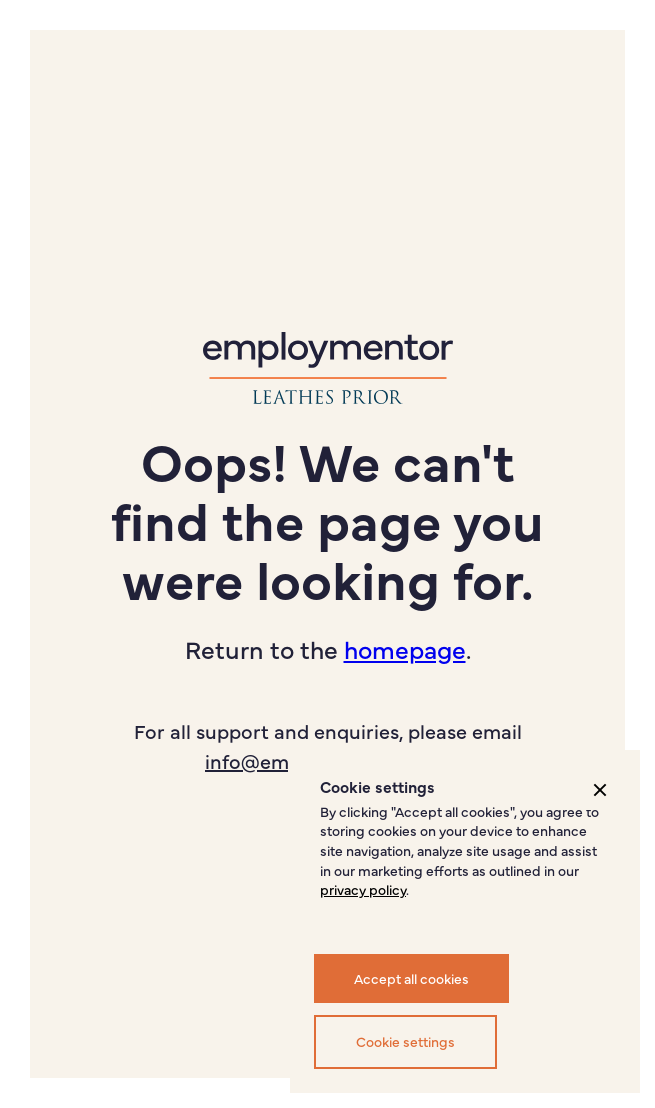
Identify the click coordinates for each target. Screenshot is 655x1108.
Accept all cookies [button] (411, 978)
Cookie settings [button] (405, 1041)
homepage (405, 648)
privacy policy (363, 889)
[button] (600, 790)
